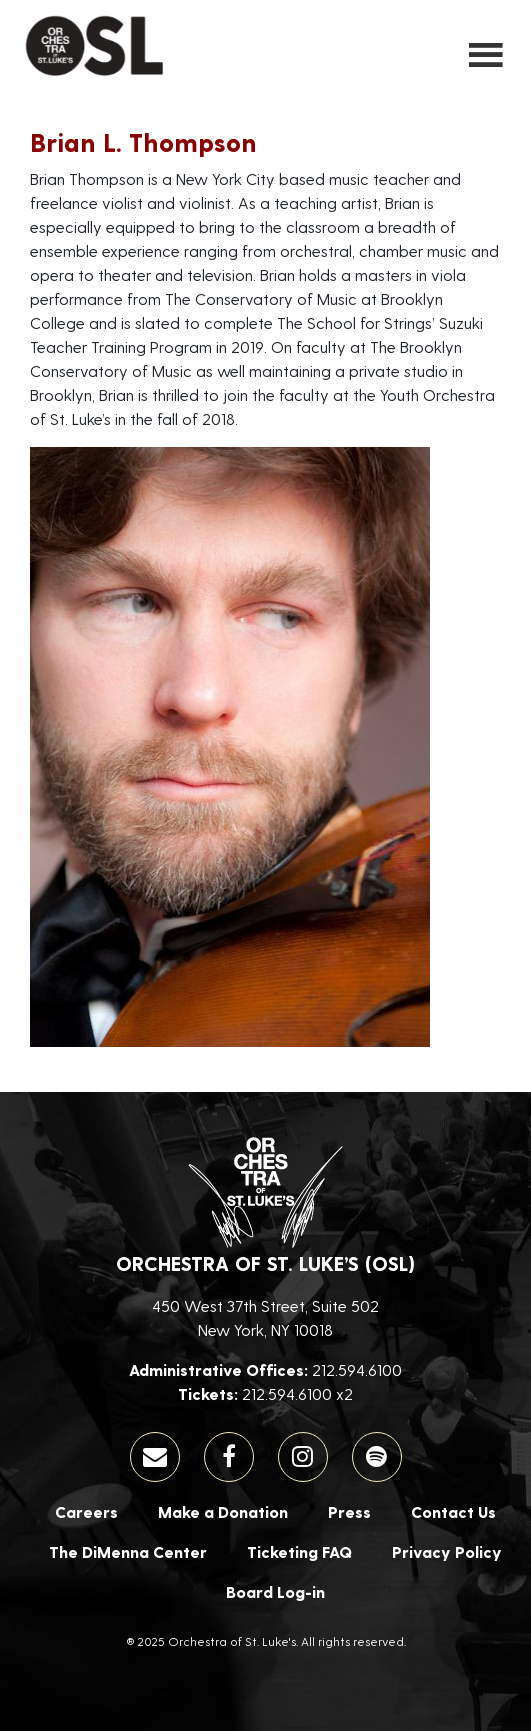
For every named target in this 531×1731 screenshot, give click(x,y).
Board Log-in (275, 1591)
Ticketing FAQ (299, 1551)
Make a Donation (223, 1511)
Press (349, 1511)
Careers (86, 1511)
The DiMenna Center (128, 1551)
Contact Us (453, 1511)
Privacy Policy (447, 1551)
